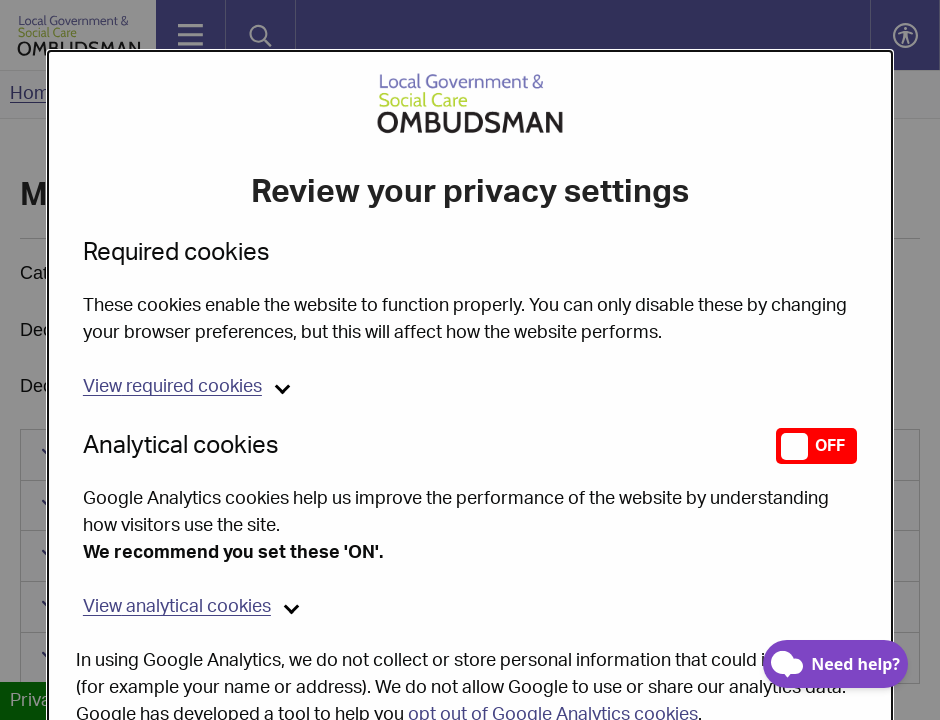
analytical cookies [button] (177, 556)
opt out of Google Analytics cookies (553, 664)
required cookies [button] (172, 336)
